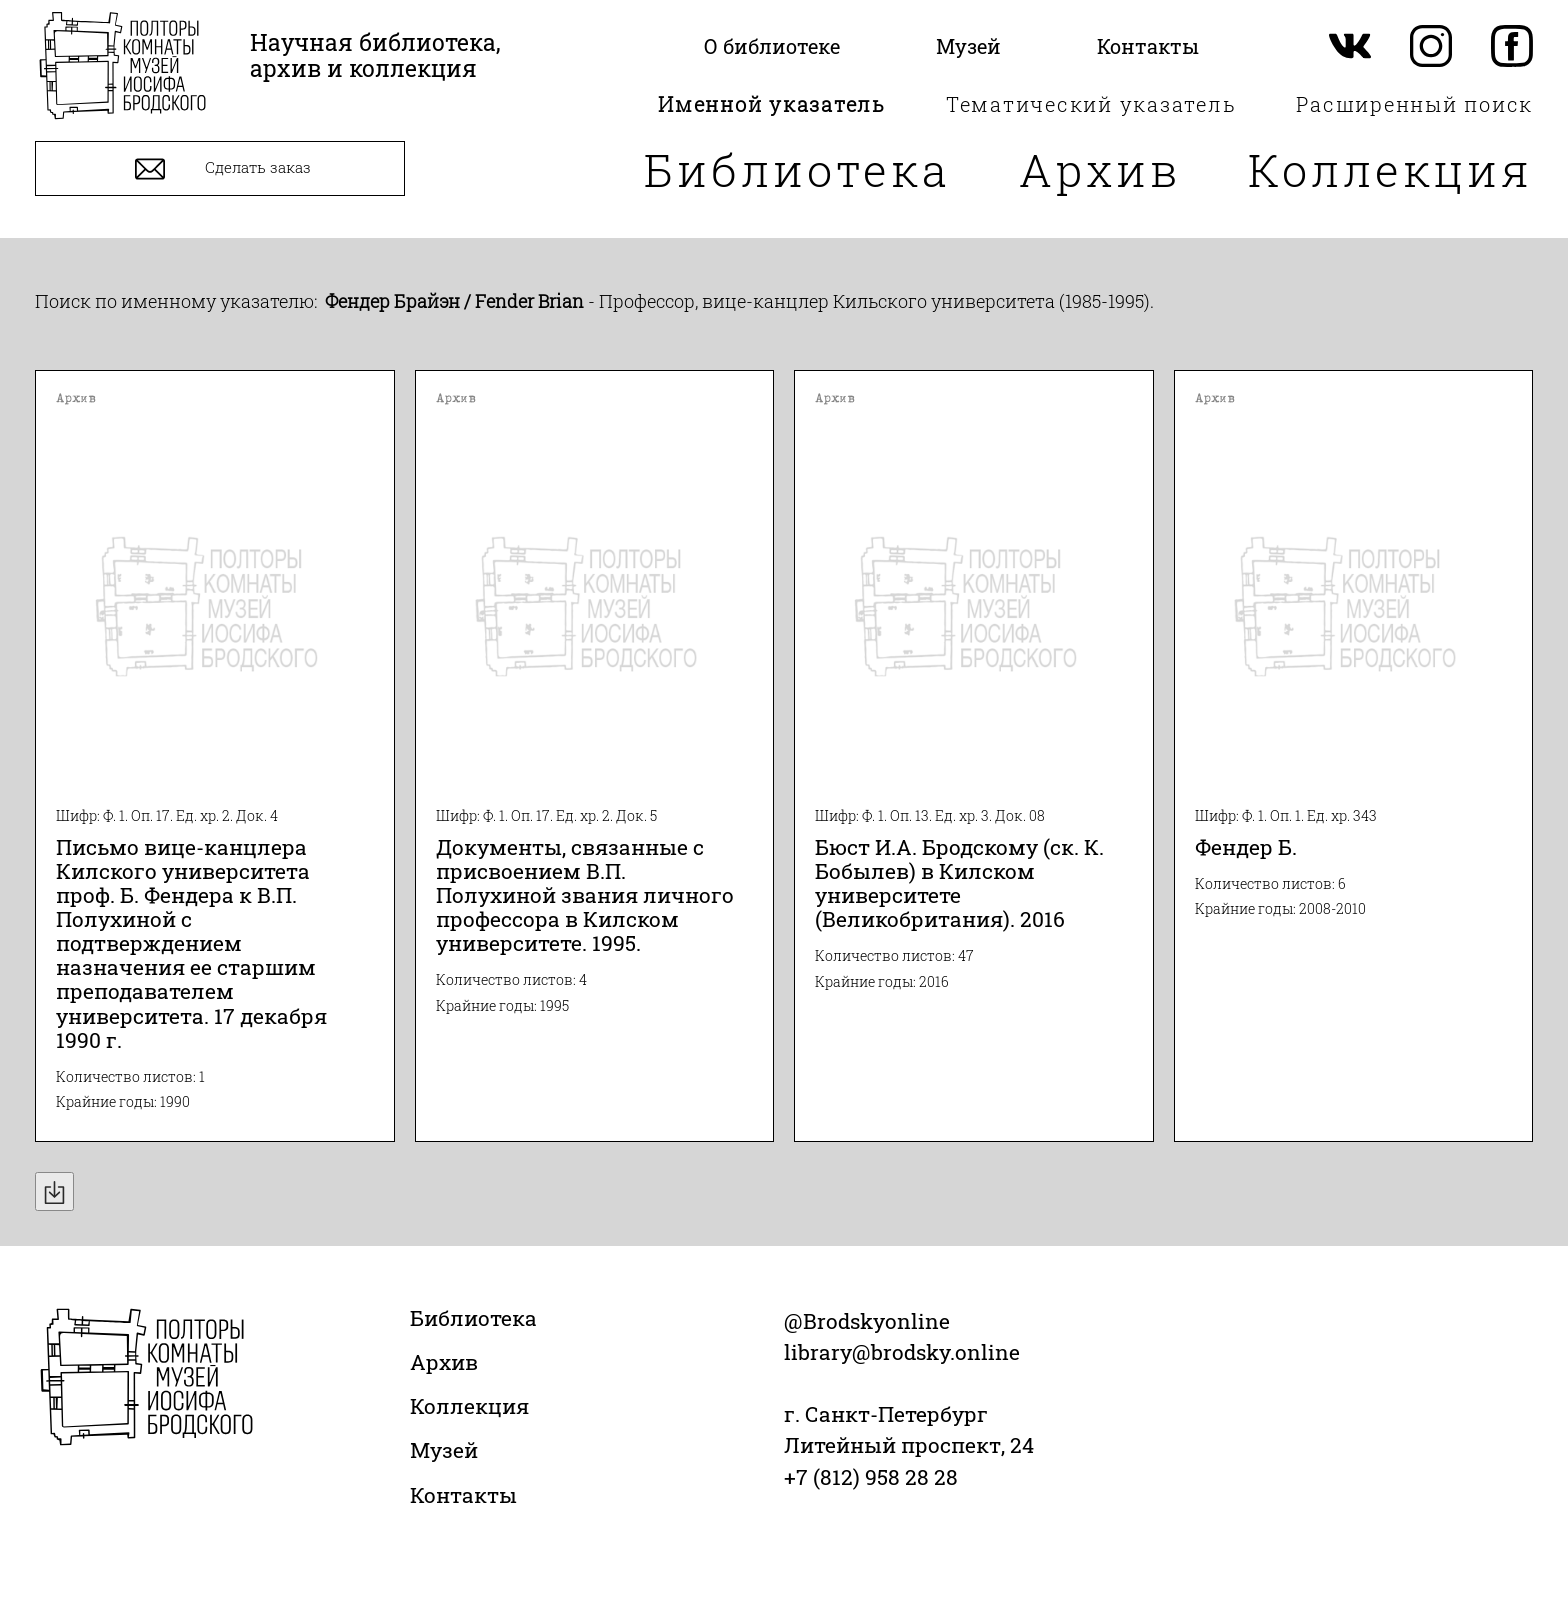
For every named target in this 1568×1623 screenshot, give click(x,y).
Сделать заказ (220, 169)
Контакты (463, 1495)
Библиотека (797, 169)
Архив (1100, 169)
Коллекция (1390, 169)
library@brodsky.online (902, 1352)
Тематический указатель (1091, 104)
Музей (444, 1450)
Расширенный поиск (1414, 104)
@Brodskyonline (867, 1321)
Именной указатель (772, 104)
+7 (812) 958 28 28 (871, 1477)
